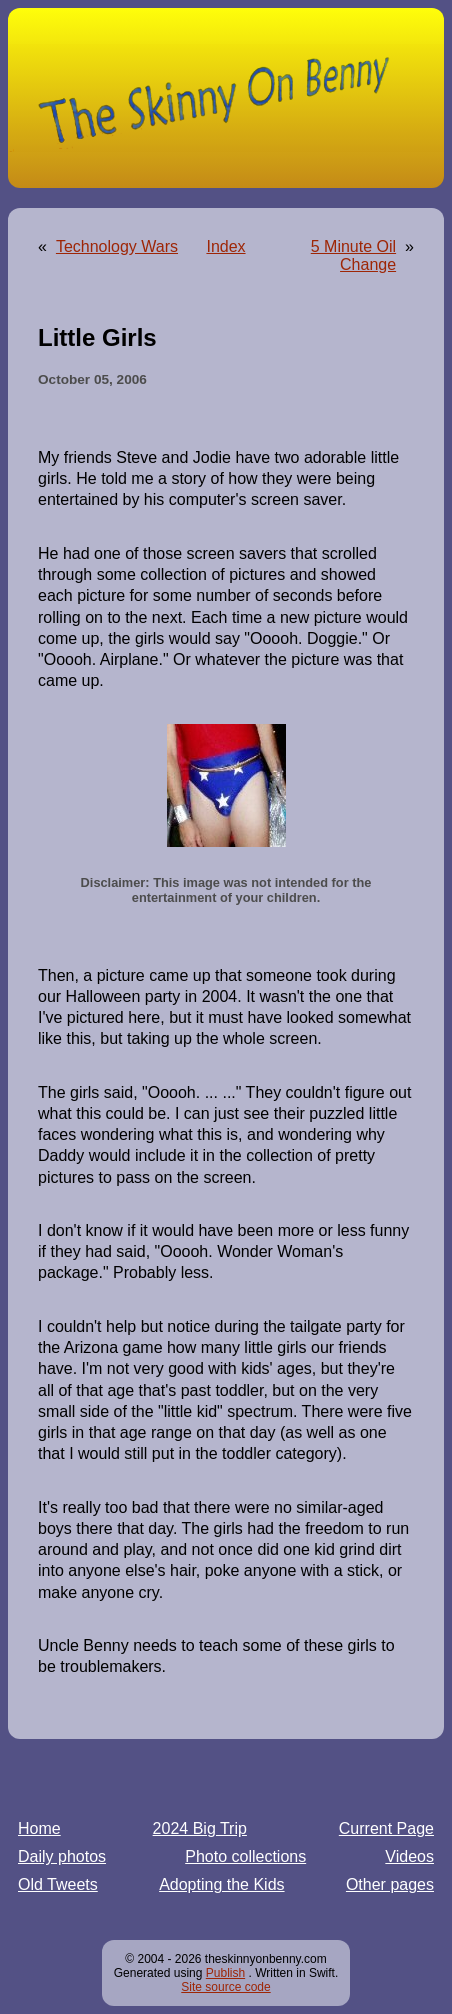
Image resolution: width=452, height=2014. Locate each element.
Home (39, 1828)
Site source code (225, 1987)
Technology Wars (117, 246)
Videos (409, 1856)
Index (225, 246)
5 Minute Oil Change (353, 255)
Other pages (390, 1884)
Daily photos (62, 1856)
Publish (225, 1973)
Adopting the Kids (221, 1884)
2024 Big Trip (200, 1828)
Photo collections (245, 1856)
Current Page (386, 1828)
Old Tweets (58, 1884)
